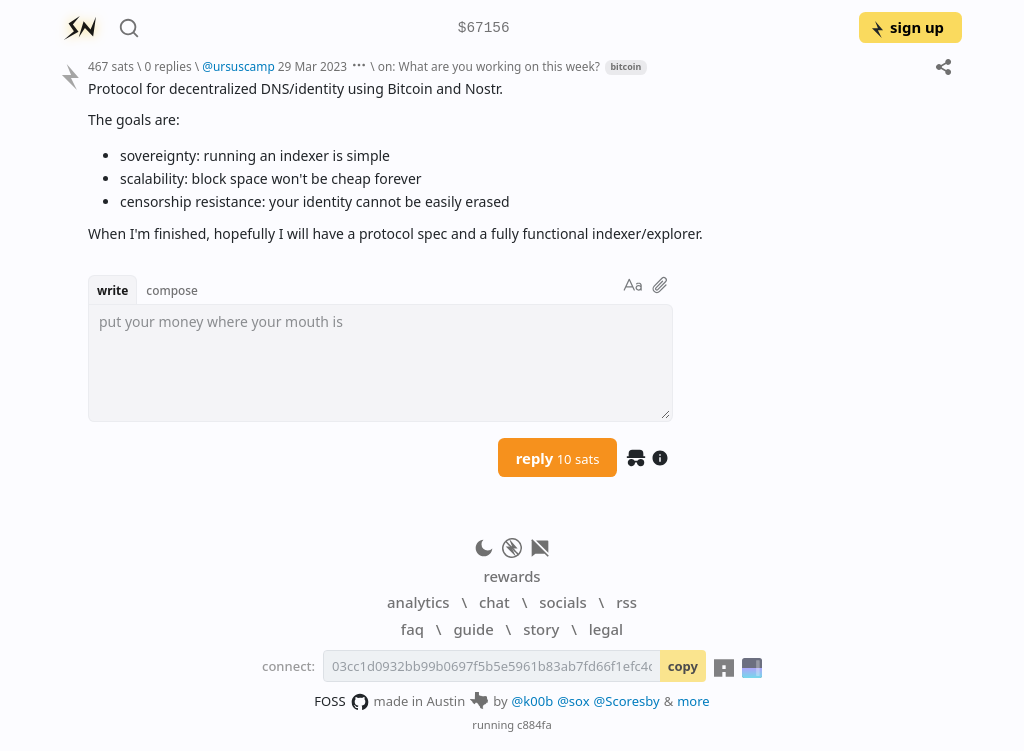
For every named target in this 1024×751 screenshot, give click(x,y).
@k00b (533, 701)
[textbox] (380, 363)
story (541, 629)
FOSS (341, 702)
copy (683, 666)
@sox (573, 701)
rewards (511, 576)
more (693, 701)
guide (473, 629)
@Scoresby (627, 701)
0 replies (167, 66)
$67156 (484, 28)
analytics (418, 602)
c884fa (534, 724)
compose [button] (172, 290)
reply (558, 458)
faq (412, 629)
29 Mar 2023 (312, 66)
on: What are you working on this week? (489, 66)
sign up (906, 27)
